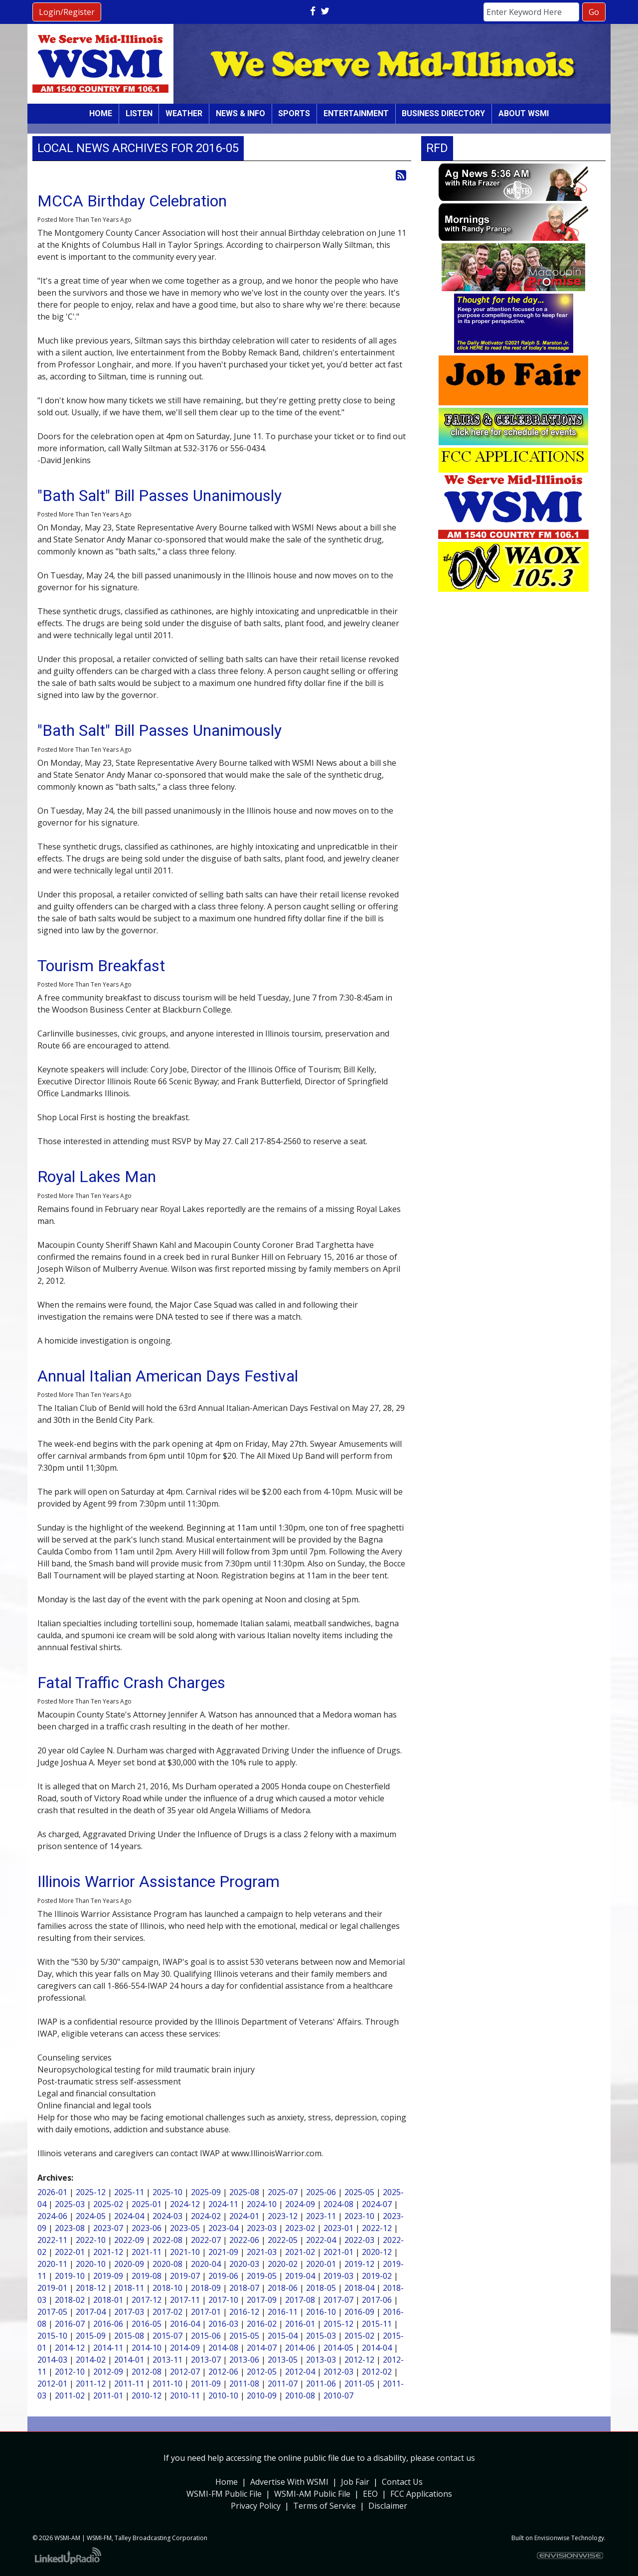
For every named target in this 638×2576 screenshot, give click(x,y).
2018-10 (167, 2287)
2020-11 (52, 2263)
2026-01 (52, 2192)
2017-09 (262, 2299)
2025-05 (359, 2192)
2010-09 (262, 2395)
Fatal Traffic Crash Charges (131, 1682)
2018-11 (129, 2287)
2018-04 (359, 2287)
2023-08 (70, 2228)
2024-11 (223, 2204)
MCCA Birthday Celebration (132, 200)
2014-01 (129, 2359)
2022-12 (377, 2228)
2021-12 (108, 2251)
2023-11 (321, 2216)
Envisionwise (552, 2538)
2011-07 (283, 2383)
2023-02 (300, 2228)
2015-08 (129, 2335)
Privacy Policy (256, 2505)
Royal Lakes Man (96, 1176)
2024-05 (91, 2216)
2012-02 (377, 2371)
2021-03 (262, 2251)
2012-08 (146, 2371)
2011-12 (91, 2383)
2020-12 (377, 2251)
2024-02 (206, 2216)
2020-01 (321, 2263)
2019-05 (262, 2275)
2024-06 (52, 2216)
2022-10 (91, 2239)
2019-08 (146, 2275)
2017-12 (146, 2299)
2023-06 (146, 2228)
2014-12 (70, 2347)
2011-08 (244, 2383)
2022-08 (167, 2239)
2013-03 (321, 2359)
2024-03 (167, 2216)
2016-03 (223, 2323)
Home (100, 113)
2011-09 (206, 2383)
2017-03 (129, 2311)
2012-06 (223, 2371)
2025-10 (167, 2192)
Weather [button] (183, 113)
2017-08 (300, 2299)
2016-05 (146, 2323)
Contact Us (402, 2481)
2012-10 (70, 2371)
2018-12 (91, 2287)
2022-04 (321, 2239)
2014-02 (91, 2359)
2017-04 (91, 2311)
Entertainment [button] (356, 113)
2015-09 (91, 2335)
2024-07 (377, 2204)
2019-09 (108, 2275)
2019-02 (377, 2275)
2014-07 (262, 2347)
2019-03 (338, 2275)
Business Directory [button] (443, 113)
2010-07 (338, 2395)
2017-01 (206, 2311)
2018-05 (321, 2287)
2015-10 (52, 2335)
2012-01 (52, 2383)
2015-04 (283, 2335)
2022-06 (244, 2239)
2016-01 (300, 2323)
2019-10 (70, 2275)
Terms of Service (324, 2505)
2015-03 (321, 2335)
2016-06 (108, 2323)
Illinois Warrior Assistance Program (158, 1881)
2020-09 (129, 2263)
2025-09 (206, 2192)
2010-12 (146, 2395)
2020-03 (244, 2263)
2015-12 (338, 2323)
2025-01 (146, 2204)
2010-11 (185, 2395)
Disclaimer (387, 2505)
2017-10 (223, 2299)
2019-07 (185, 2275)
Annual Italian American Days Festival (167, 1376)
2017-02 (167, 2311)
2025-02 (108, 2204)
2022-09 (129, 2239)
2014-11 (108, 2347)
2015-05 (244, 2335)
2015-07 (167, 2335)
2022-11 (52, 2239)
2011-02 (70, 2395)
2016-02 (262, 2323)
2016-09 (359, 2311)
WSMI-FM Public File (224, 2493)
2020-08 (167, 2263)
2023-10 (359, 2216)
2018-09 (206, 2287)
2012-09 (108, 2371)
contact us (456, 2457)
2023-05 (185, 2228)
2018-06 (283, 2287)
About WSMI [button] (523, 113)
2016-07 (70, 2323)
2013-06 (244, 2359)
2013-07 (206, 2359)
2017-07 (338, 2299)
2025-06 (321, 2192)
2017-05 (52, 2311)
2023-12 (283, 2216)
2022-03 (359, 2239)
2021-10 (185, 2251)
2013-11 (167, 2359)
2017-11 (185, 2299)
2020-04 (206, 2263)
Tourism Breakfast (101, 965)
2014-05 (338, 2347)
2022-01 (70, 2251)
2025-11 (129, 2192)
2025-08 (244, 2192)
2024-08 (338, 2204)
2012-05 (262, 2371)
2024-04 (129, 2216)
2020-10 (91, 2263)
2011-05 (359, 2383)
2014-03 (52, 2359)
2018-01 (108, 2299)
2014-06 (300, 2347)
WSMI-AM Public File (312, 2493)
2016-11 (283, 2311)
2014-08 (223, 2347)
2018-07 (244, 2287)
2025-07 (283, 2192)
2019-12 (359, 2263)
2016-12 (244, 2311)
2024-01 (244, 2216)
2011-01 (108, 2395)
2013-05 (283, 2359)
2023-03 (262, 2228)
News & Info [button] (240, 113)
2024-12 (185, 2204)
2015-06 (206, 2335)
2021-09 (223, 2251)
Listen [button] (139, 113)
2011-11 (129, 2383)
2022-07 (206, 2239)
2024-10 (262, 2204)
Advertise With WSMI (289, 2481)
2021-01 (338, 2251)
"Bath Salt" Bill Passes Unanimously (159, 495)
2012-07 (185, 2371)
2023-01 (338, 2228)
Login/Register (67, 11)
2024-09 (300, 2204)
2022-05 (283, 2239)
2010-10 (223, 2395)
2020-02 (283, 2263)
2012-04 (300, 2371)
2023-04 (223, 2228)
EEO (370, 2493)
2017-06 (377, 2299)
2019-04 (300, 2275)
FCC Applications (421, 2493)
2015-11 (377, 2323)
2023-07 (108, 2228)
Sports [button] (294, 113)
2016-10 (321, 2311)
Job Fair (355, 2481)
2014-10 (146, 2347)
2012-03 (338, 2371)
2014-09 (185, 2347)
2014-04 (377, 2347)
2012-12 (359, 2359)
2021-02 (300, 2251)
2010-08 (300, 2395)
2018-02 (70, 2299)
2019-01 (52, 2287)
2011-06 (321, 2383)
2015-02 (359, 2335)
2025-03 (70, 2204)
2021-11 (146, 2251)
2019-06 (223, 2275)
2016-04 (185, 2323)
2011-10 (167, 2383)
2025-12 (91, 2192)
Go (594, 11)
